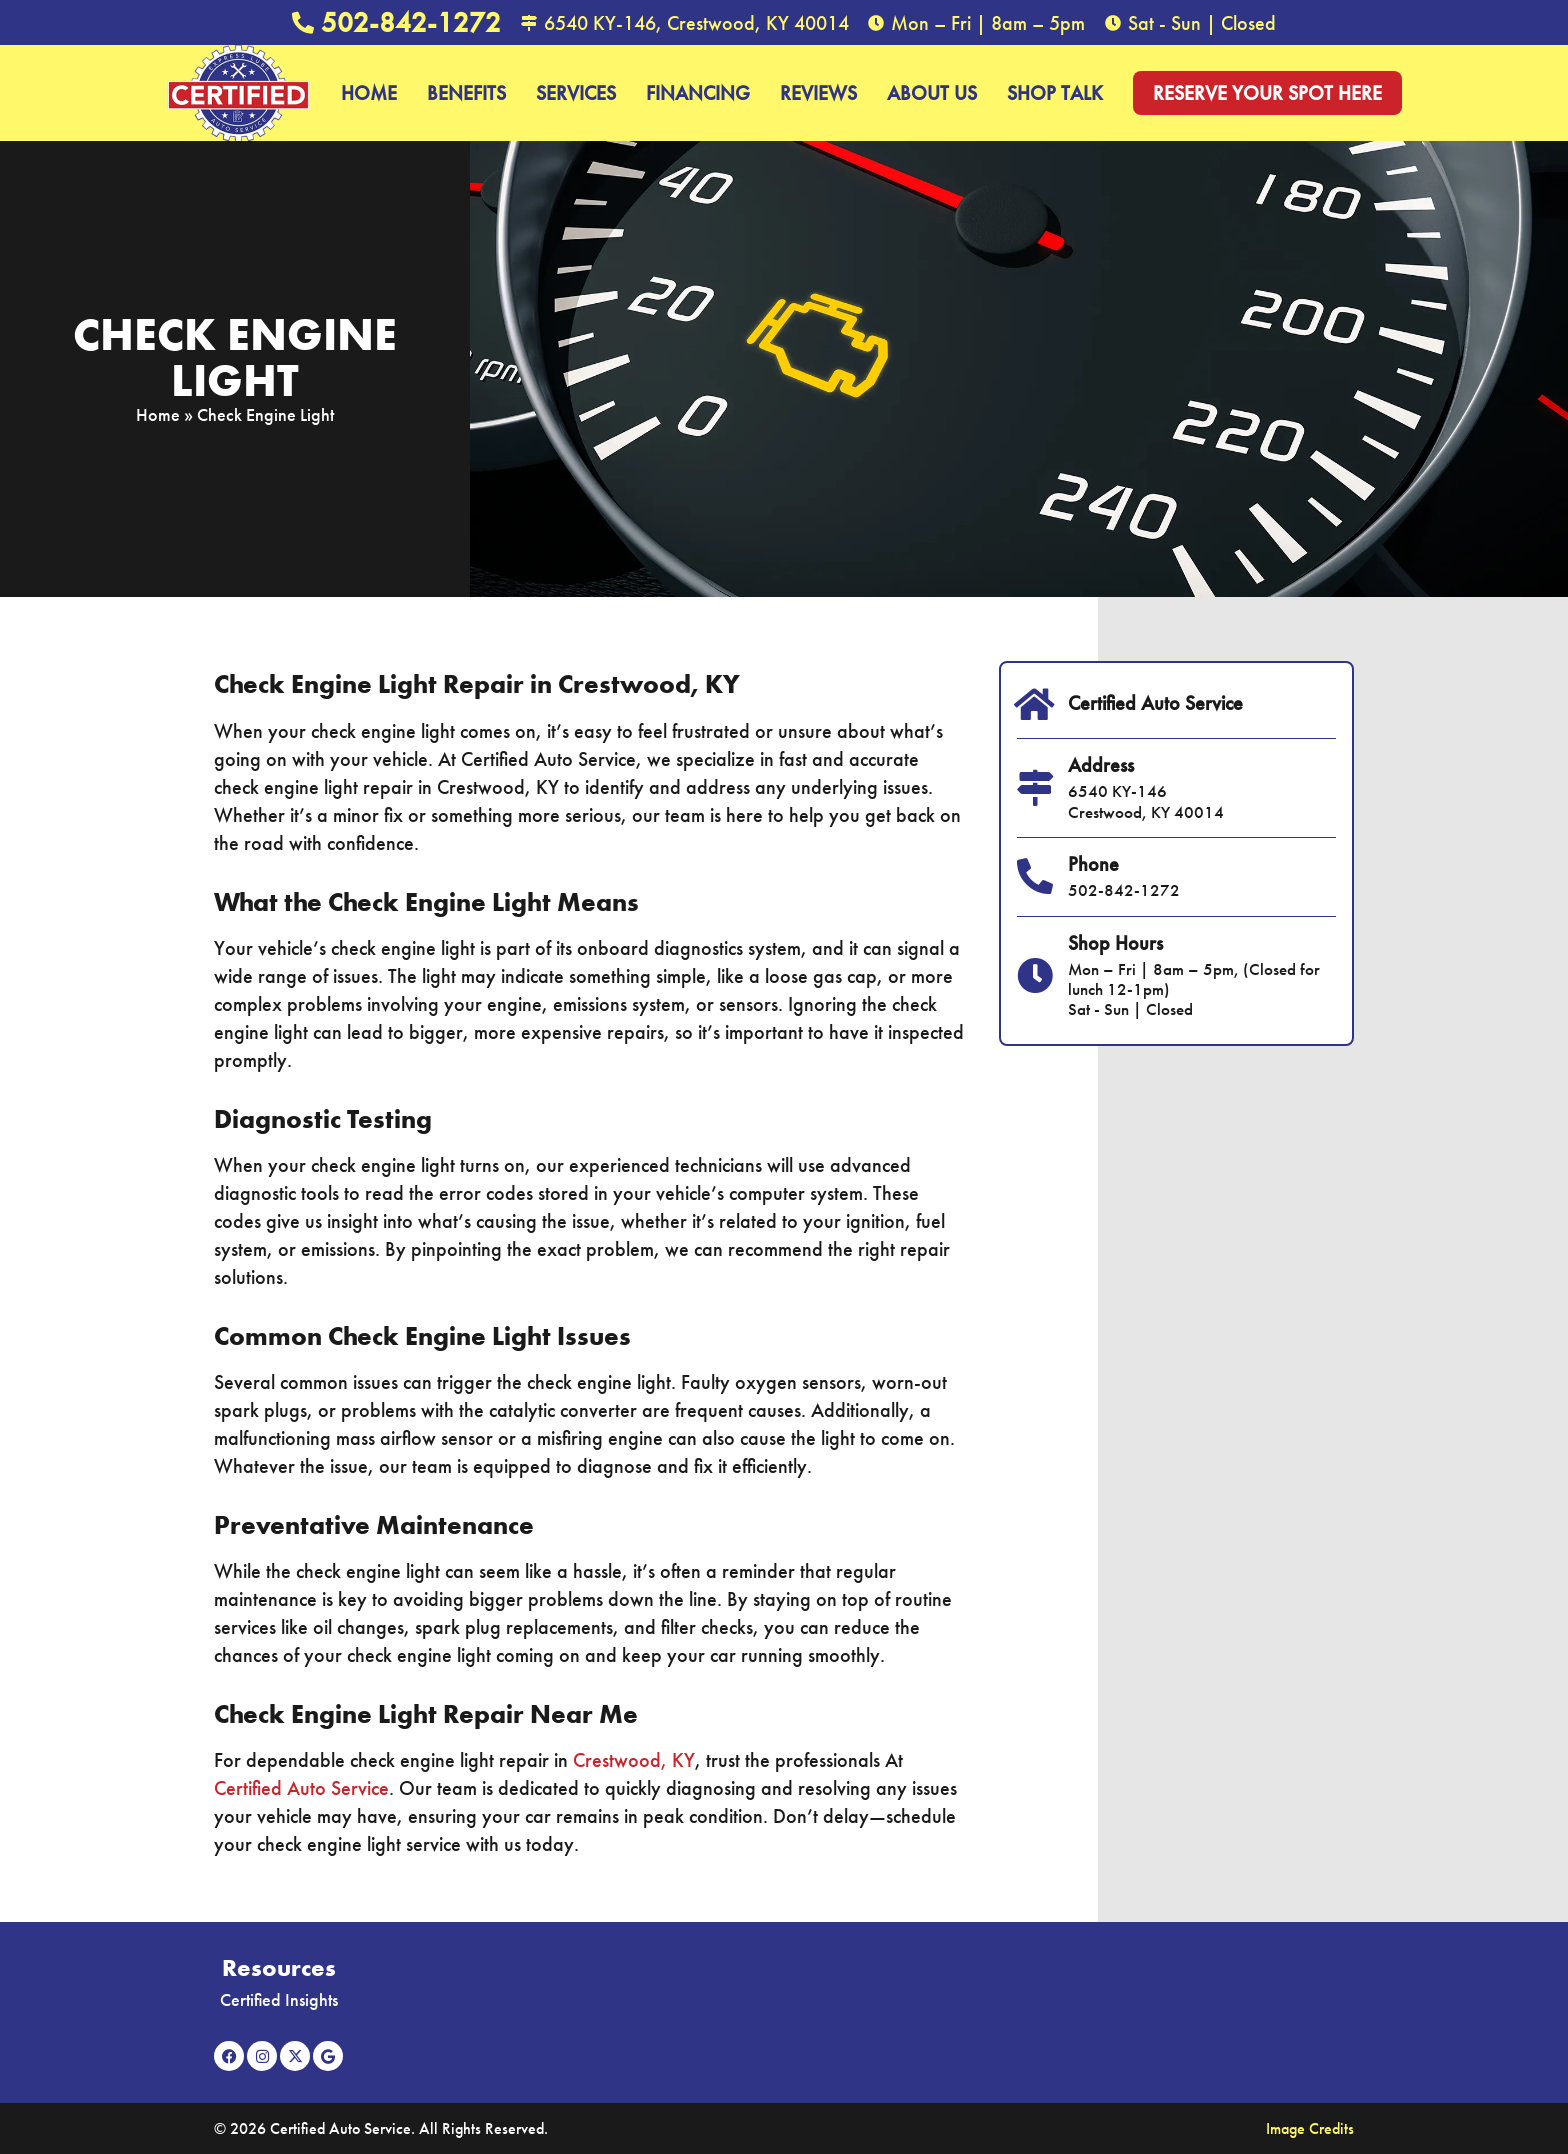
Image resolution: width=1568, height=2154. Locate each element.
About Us (932, 93)
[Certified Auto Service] (1035, 705)
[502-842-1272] (303, 23)
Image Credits (1310, 2128)
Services (576, 93)
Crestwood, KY (634, 1760)
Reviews (818, 93)
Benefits (466, 93)
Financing (698, 93)
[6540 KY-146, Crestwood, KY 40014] (529, 23)
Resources (279, 1967)
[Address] (1035, 788)
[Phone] (1035, 877)
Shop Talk (1055, 93)
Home (369, 93)
